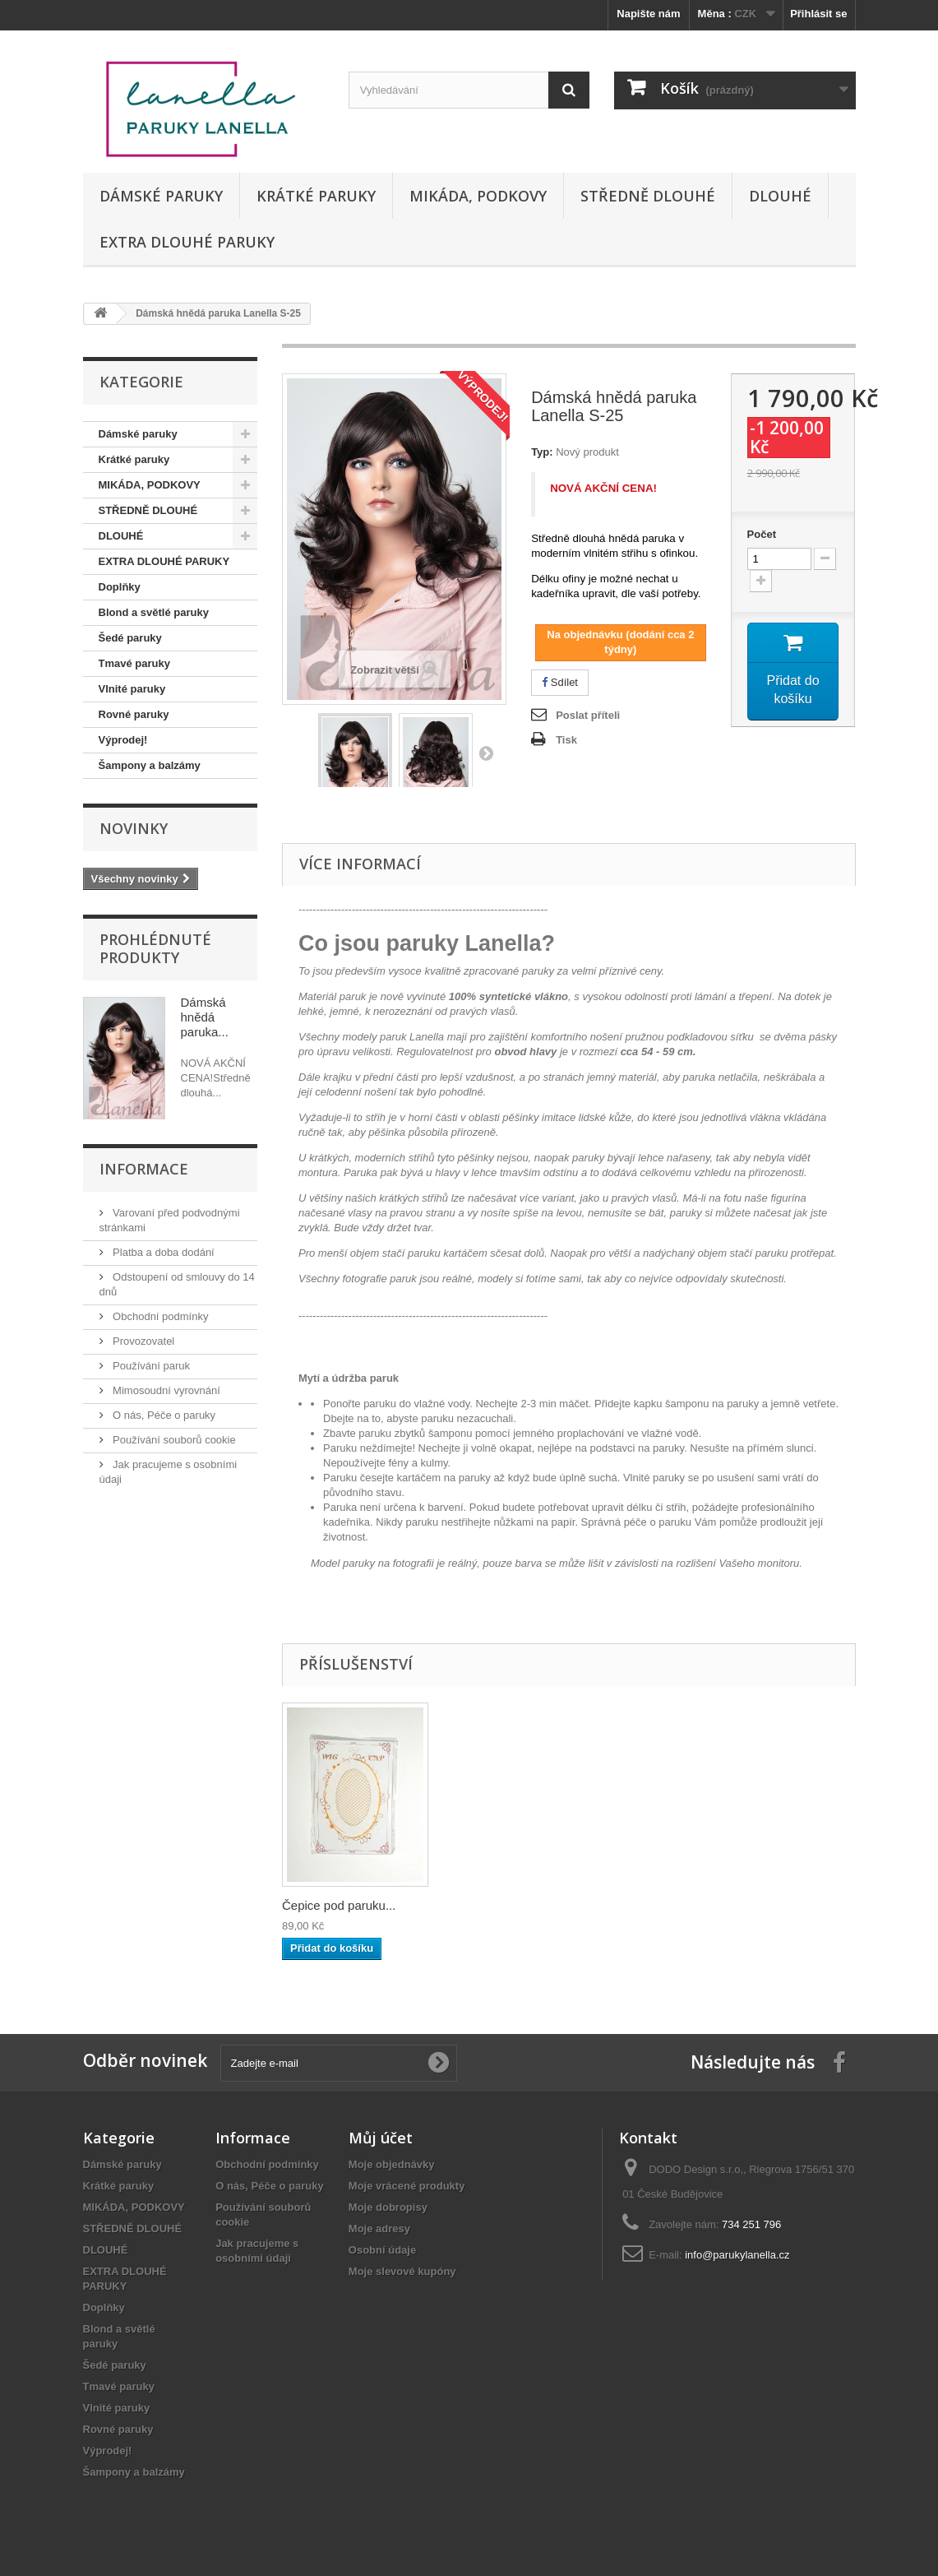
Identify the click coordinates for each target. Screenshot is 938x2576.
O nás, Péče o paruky (163, 1415)
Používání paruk (150, 1366)
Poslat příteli (588, 715)
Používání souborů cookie (173, 1440)
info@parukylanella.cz (737, 2255)
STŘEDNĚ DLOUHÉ (647, 196)
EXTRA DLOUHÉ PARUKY (187, 242)
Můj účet (381, 2137)
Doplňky (120, 587)
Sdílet (560, 682)
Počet (761, 534)
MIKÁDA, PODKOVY (478, 196)
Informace (143, 1169)
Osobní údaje (382, 2250)
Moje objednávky (392, 2164)
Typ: (541, 452)
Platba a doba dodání (162, 1252)
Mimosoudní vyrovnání (165, 1390)
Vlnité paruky (132, 689)
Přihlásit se (818, 13)
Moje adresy (379, 2228)
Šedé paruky (130, 638)
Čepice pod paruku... (338, 1905)
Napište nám (648, 13)
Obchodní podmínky (159, 1316)
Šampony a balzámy (150, 765)
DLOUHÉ (780, 196)
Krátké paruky (316, 196)
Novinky (133, 828)
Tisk (566, 740)
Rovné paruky (134, 714)
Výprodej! (123, 740)
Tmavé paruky (134, 663)
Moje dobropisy (388, 2207)
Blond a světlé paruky (154, 612)
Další (486, 752)
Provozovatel (142, 1341)
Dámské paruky (161, 196)
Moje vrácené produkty (407, 2186)
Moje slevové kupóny (402, 2271)
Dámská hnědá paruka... (205, 1017)
